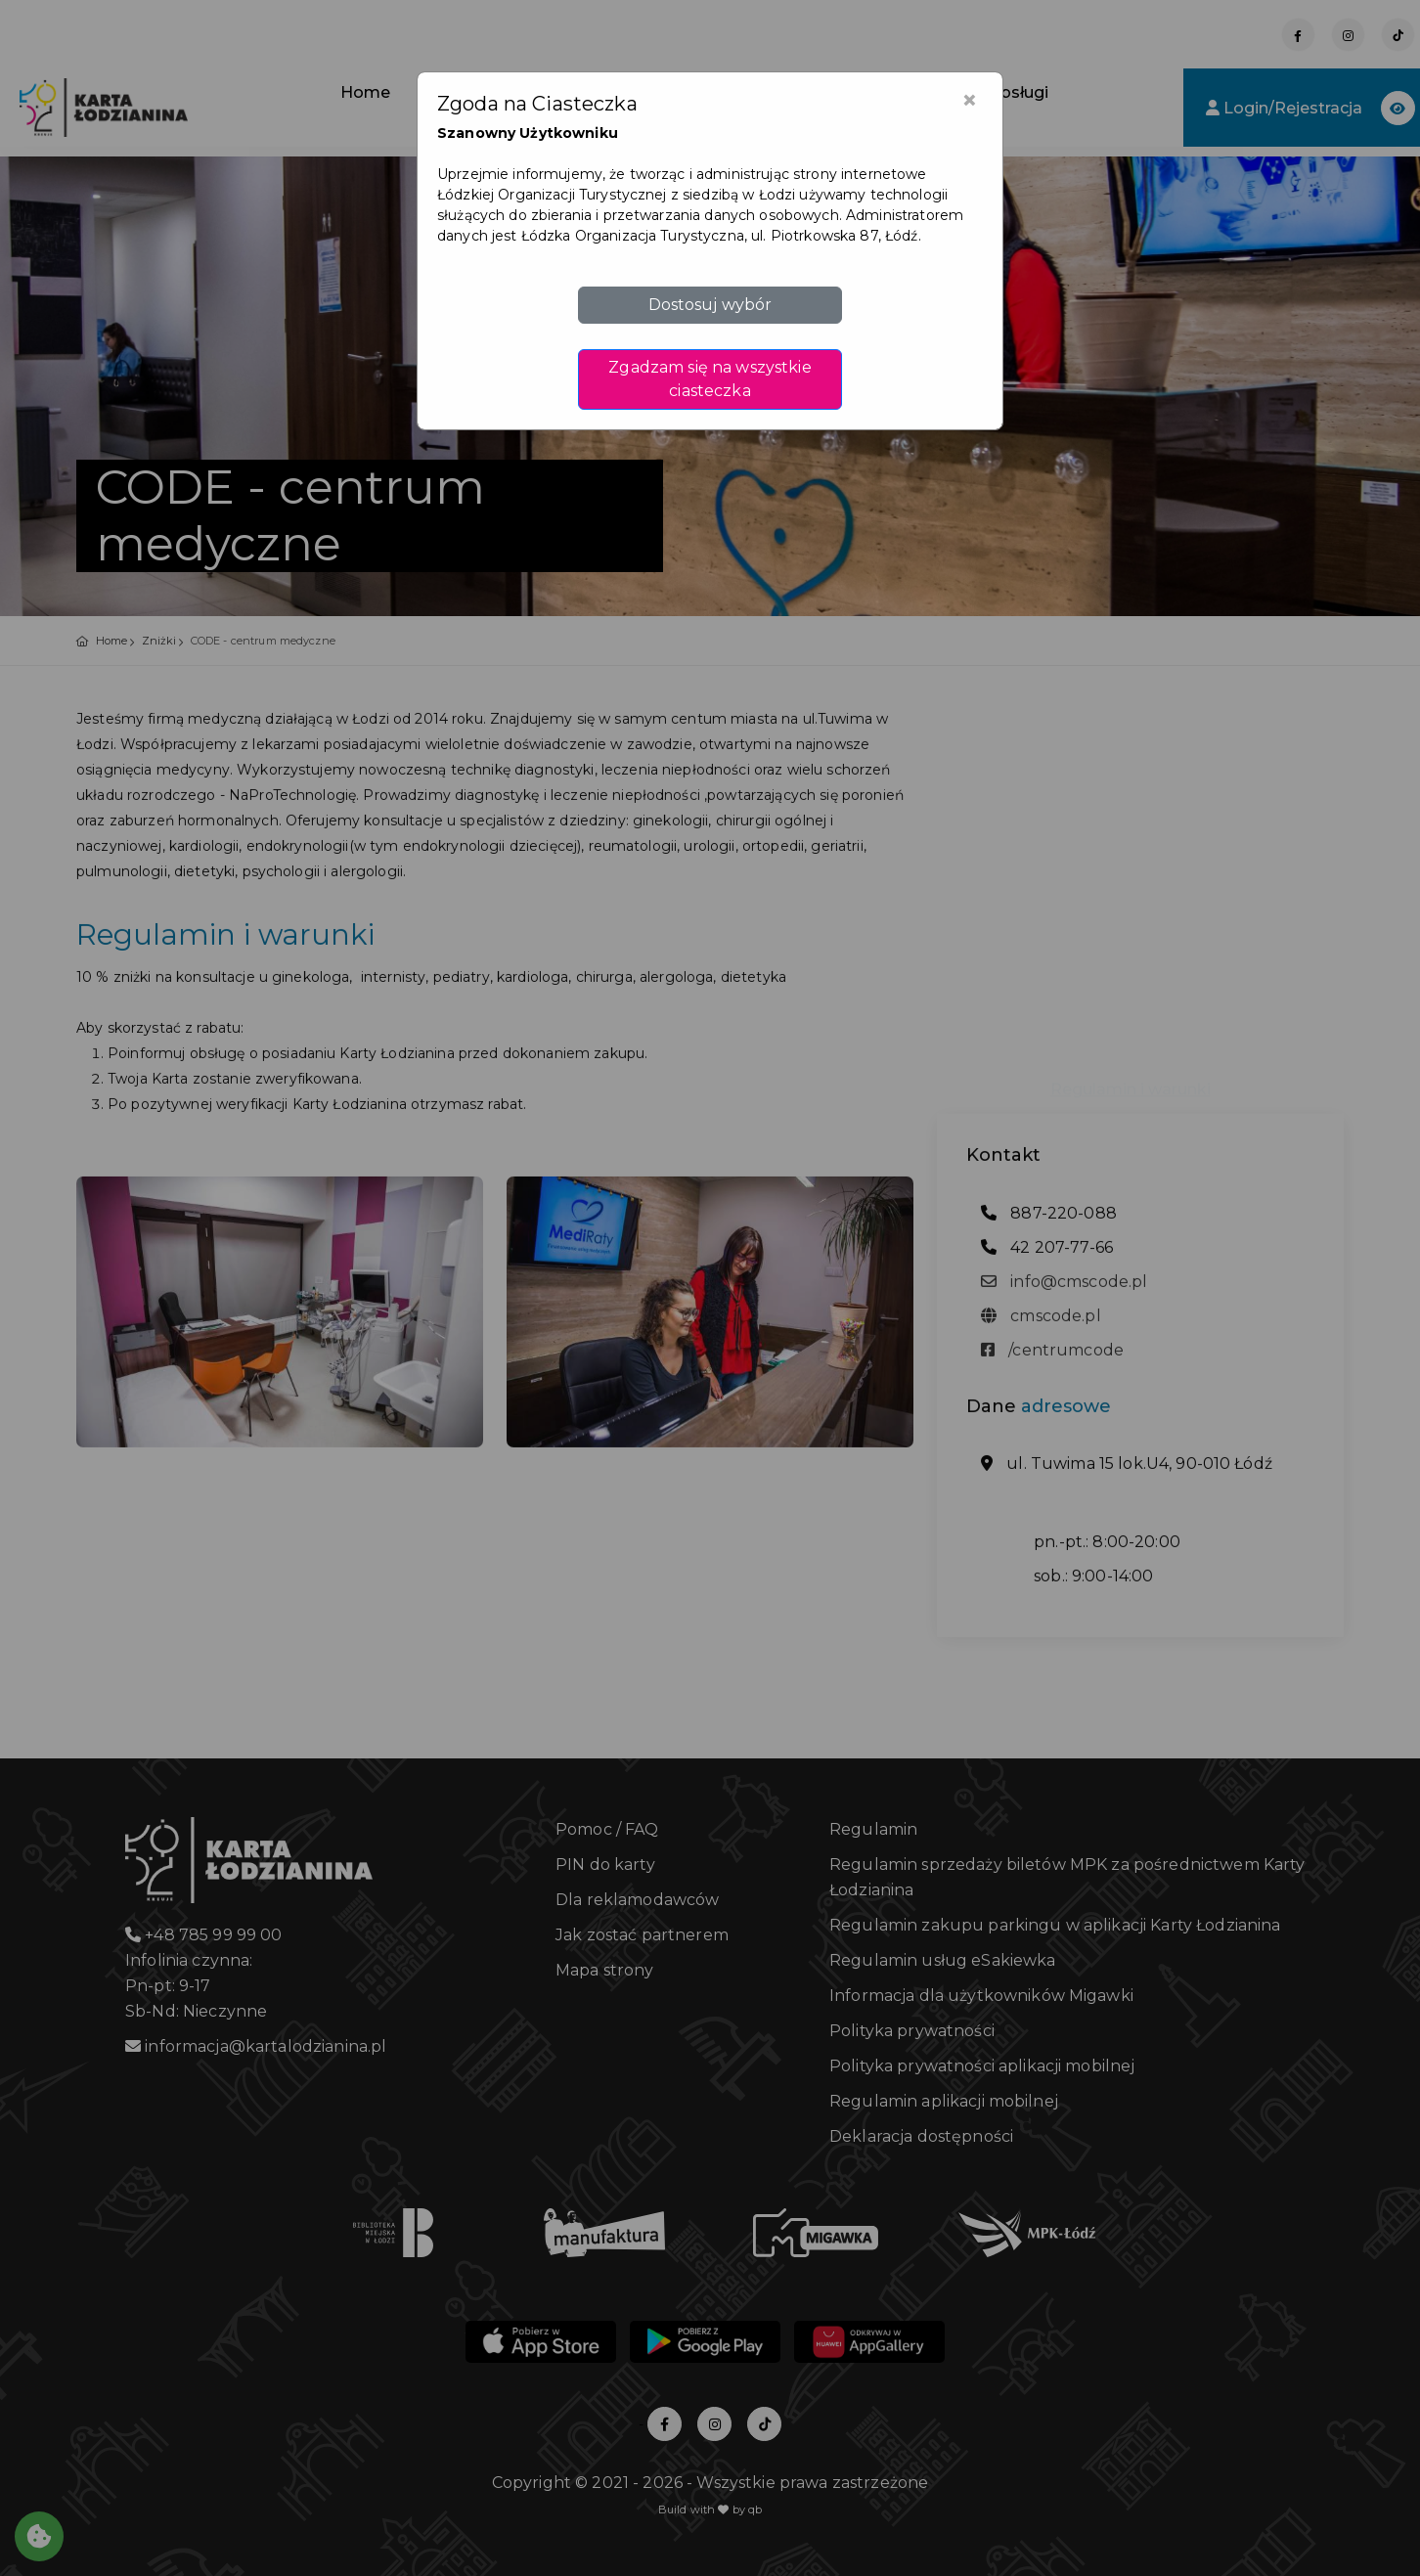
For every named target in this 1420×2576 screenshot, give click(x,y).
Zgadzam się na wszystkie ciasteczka (709, 379)
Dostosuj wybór (710, 304)
